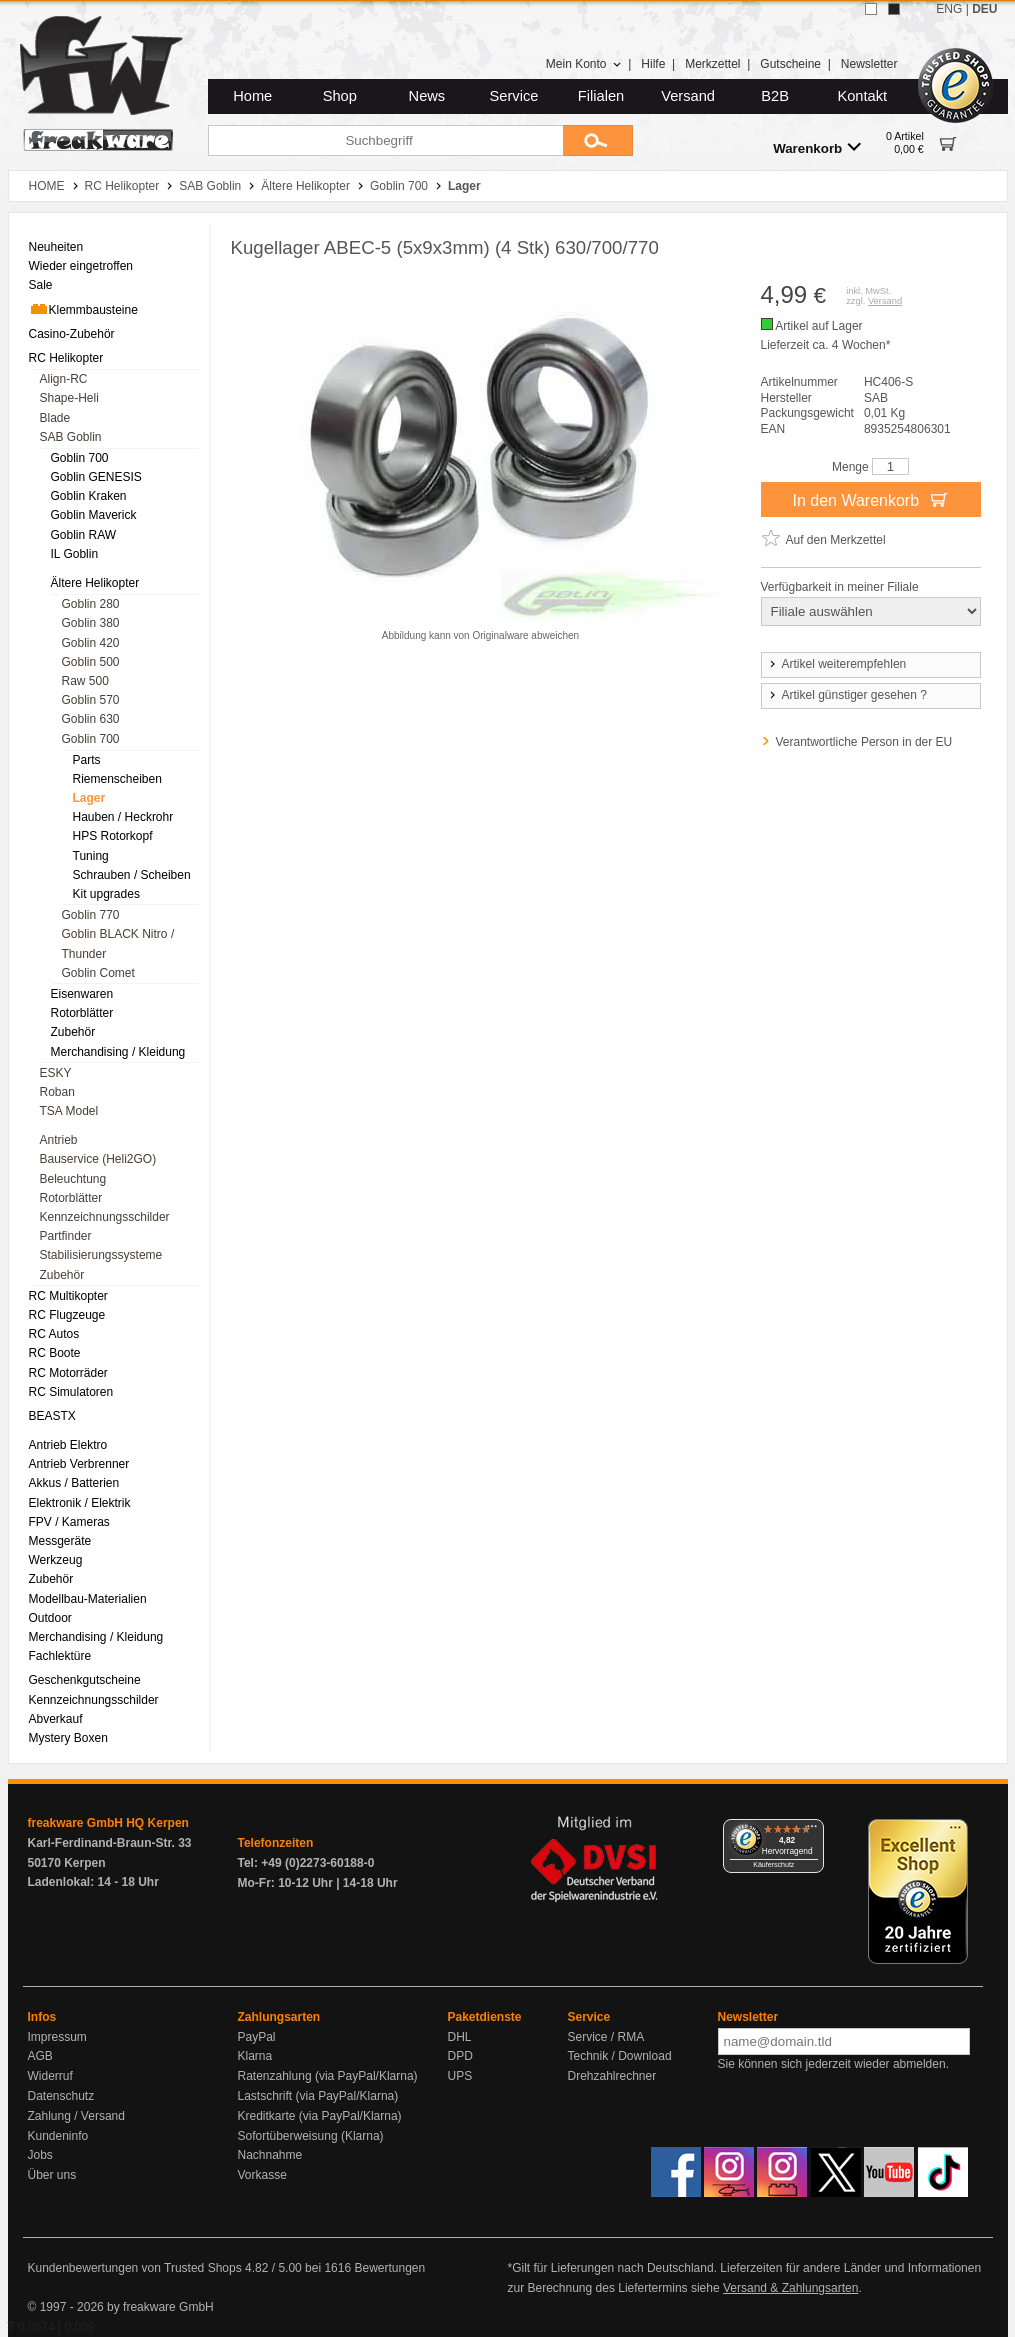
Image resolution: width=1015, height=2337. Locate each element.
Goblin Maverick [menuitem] (94, 515)
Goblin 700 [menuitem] (80, 458)
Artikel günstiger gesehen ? (847, 695)
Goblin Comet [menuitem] (98, 973)
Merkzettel (712, 64)
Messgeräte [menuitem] (60, 1541)
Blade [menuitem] (55, 418)
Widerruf (50, 2076)
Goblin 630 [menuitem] (91, 719)
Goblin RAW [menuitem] (84, 535)
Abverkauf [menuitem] (56, 1719)
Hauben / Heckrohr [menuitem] (123, 817)
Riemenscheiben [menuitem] (117, 779)
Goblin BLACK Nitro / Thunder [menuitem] (118, 943)
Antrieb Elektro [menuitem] (68, 1445)
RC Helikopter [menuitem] (66, 358)
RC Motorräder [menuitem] (68, 1373)
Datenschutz (61, 2096)
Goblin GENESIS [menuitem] (96, 477)
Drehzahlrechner (612, 2076)
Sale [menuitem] (41, 285)
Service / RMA (606, 2037)
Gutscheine (790, 64)
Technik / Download (620, 2056)
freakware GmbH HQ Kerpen (108, 1823)
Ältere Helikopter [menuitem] (95, 583)
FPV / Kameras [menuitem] (69, 1522)
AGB (40, 2056)
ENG (949, 9)
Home (252, 96)
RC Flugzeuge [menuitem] (67, 1315)
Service (514, 96)
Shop (340, 96)
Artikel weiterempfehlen (837, 664)
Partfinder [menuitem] (66, 1236)
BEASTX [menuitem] (52, 1416)
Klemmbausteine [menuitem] (83, 309)
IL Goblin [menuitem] (75, 554)
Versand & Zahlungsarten (790, 2288)
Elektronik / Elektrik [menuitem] (80, 1503)
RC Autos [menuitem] (54, 1334)
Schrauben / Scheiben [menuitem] (132, 875)
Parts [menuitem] (87, 760)
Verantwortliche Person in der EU (864, 742)
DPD (460, 2056)
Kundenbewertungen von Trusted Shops (135, 2268)
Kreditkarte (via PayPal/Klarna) (320, 2116)
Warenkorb (817, 147)
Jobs (40, 2155)
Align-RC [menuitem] (64, 379)
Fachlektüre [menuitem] (60, 1656)
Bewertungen (389, 2268)
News (427, 96)
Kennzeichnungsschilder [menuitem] (105, 1217)
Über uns (52, 2175)
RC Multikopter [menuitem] (68, 1296)
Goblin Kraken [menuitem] (89, 496)
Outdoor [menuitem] (50, 1618)
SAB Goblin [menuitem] (71, 437)
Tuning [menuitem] (91, 856)
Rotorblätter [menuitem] (82, 1013)
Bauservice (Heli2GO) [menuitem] (98, 1159)
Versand (688, 96)
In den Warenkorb (870, 499)
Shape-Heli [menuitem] (69, 398)
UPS (460, 2076)
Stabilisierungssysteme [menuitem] (101, 1255)
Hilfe (653, 64)
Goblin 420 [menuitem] (91, 643)
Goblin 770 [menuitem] (91, 915)
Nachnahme (270, 2155)
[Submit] (598, 140)
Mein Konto (584, 64)
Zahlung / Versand (76, 2116)
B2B (775, 96)
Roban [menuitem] (57, 1092)
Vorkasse (262, 2175)
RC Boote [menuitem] (55, 1353)
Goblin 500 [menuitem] (91, 662)
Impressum (57, 2037)
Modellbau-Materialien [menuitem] (88, 1599)
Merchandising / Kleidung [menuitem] (118, 1052)
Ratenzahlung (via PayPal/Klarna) (328, 2076)
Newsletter (869, 64)
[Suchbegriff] (385, 140)
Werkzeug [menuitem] (56, 1560)
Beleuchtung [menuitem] (73, 1179)
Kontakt (862, 96)
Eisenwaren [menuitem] (82, 994)
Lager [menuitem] (89, 798)
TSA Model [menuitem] (69, 1111)
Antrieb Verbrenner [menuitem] (79, 1464)
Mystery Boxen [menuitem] (68, 1738)
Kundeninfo (58, 2136)
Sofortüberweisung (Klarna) (311, 2136)
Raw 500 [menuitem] (85, 681)
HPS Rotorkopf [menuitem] (113, 836)
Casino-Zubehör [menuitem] (72, 334)
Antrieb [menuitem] (59, 1140)
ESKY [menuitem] (56, 1073)
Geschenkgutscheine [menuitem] (85, 1680)
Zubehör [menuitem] (73, 1032)
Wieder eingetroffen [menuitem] (81, 266)
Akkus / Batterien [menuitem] (74, 1483)
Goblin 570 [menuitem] (91, 700)
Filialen (601, 96)
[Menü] (812, 1831)
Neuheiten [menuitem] (56, 247)
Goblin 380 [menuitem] (91, 623)
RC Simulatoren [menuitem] (71, 1392)
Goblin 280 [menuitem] (91, 604)
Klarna (255, 2056)
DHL (460, 2037)
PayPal (257, 2037)
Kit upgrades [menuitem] (106, 894)
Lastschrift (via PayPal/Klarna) (318, 2096)
